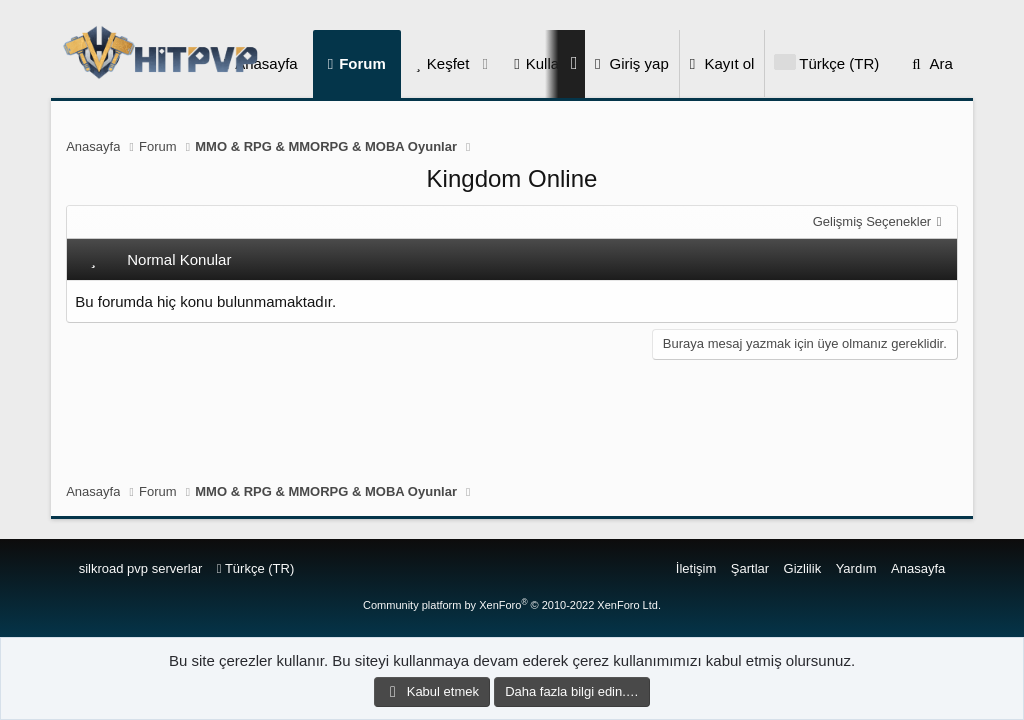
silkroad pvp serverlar (141, 568)
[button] (485, 63)
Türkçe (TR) (255, 568)
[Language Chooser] (826, 63)
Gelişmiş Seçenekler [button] (872, 221)
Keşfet (448, 63)
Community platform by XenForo (512, 605)
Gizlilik (803, 568)
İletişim (696, 568)
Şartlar (750, 568)
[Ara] (930, 64)
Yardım (856, 568)
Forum (362, 63)
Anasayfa (918, 568)
